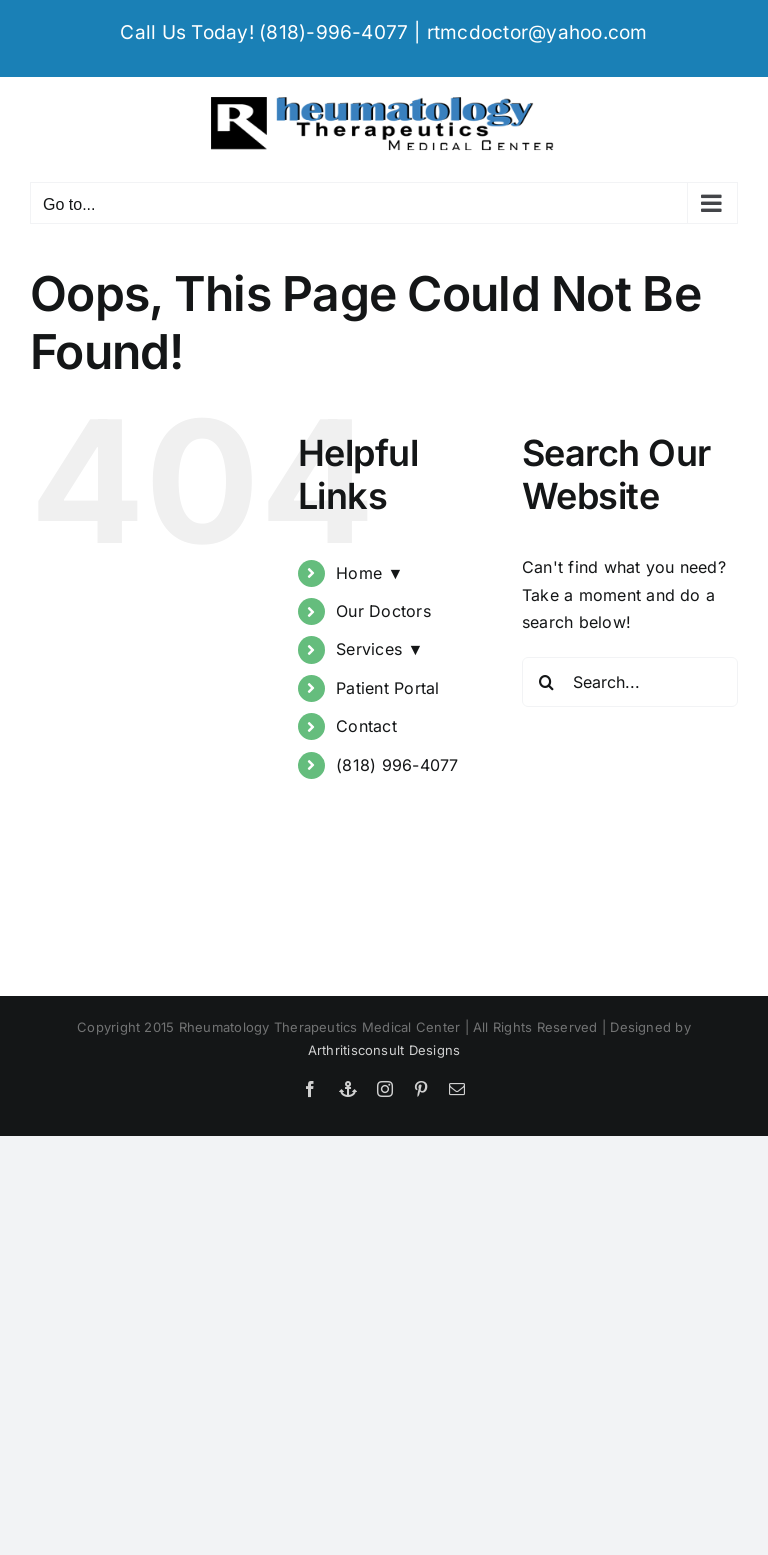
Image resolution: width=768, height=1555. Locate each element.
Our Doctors (383, 611)
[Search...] (630, 682)
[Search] (547, 682)
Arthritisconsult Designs (384, 1050)
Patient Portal (387, 688)
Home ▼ (369, 573)
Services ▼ (379, 649)
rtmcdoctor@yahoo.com (537, 32)
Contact (366, 726)
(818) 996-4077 (397, 765)
